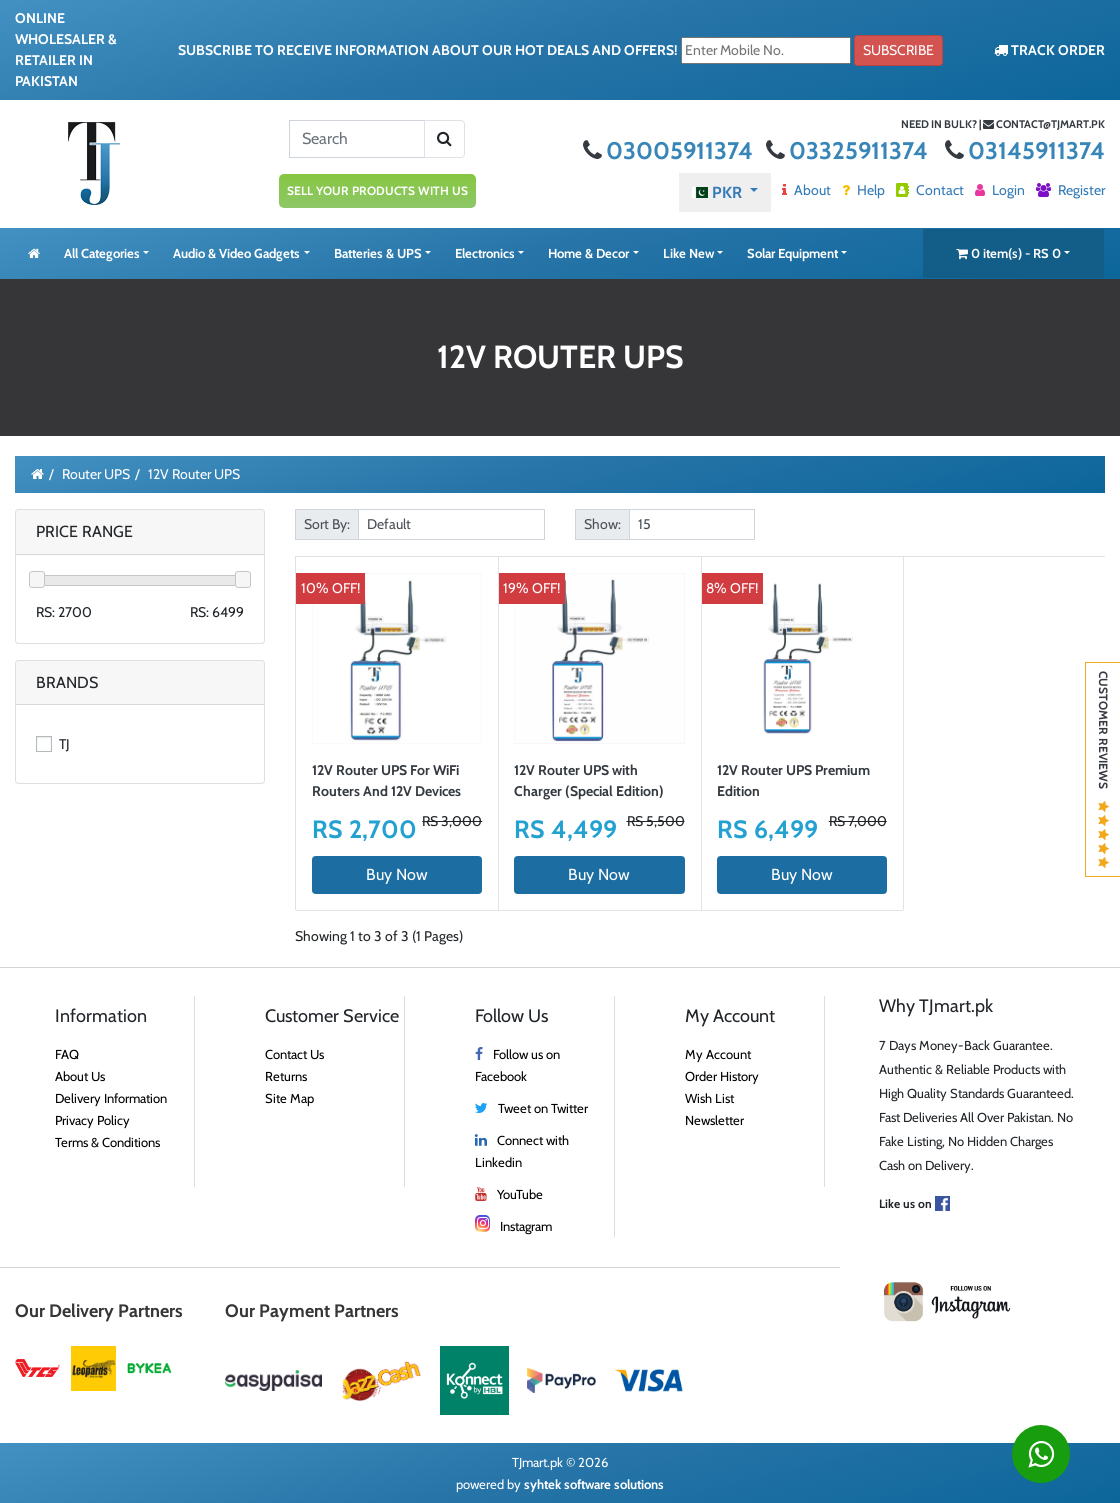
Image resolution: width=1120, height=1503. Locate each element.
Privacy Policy (92, 1120)
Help (863, 190)
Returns (286, 1076)
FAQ (67, 1054)
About (806, 190)
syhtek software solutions (594, 1484)
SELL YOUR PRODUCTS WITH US (377, 190)
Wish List (709, 1098)
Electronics (485, 253)
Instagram (526, 1226)
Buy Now (397, 874)
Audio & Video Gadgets (236, 253)
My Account (718, 1054)
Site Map (289, 1098)
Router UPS (96, 474)
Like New (688, 253)
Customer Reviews (1103, 769)
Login (1000, 190)
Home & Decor (588, 253)
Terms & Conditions (107, 1142)
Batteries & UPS (378, 253)
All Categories (102, 253)
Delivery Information (111, 1098)
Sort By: (327, 524)
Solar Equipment (792, 253)
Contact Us (294, 1054)
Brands (67, 682)
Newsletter (714, 1120)
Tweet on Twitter (543, 1108)
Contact (930, 190)
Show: (602, 524)
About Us (80, 1076)
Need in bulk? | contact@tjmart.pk (1003, 124)
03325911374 (849, 150)
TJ (53, 744)
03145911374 (1025, 150)
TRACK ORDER (1049, 50)
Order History (722, 1076)
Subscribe (898, 50)
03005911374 (670, 150)
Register (1070, 190)
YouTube (520, 1194)
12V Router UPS (194, 474)
